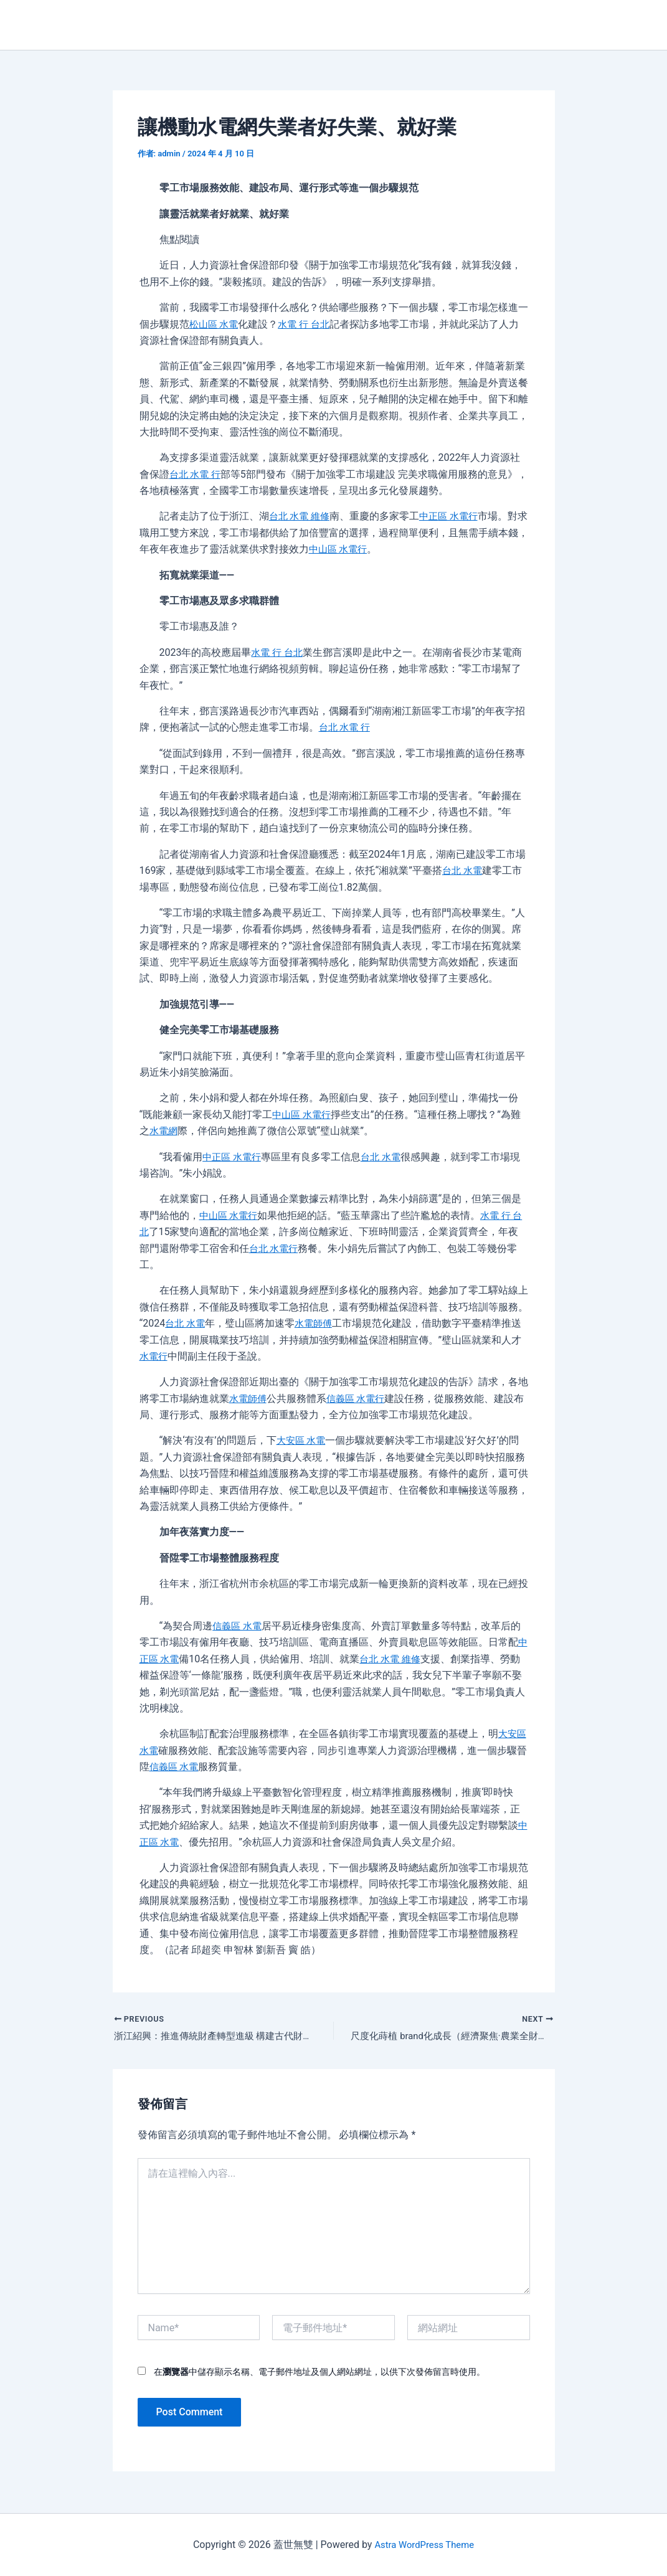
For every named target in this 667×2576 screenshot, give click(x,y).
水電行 (154, 1356)
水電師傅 (317, 1323)
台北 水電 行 (196, 474)
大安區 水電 (303, 1440)
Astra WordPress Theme (424, 2544)
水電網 (164, 1131)
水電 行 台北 (308, 324)
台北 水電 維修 (301, 516)
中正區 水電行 (454, 516)
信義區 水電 (238, 1626)
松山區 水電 (215, 324)
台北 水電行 (285, 1248)
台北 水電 (463, 870)
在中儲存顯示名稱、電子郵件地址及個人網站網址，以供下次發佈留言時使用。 (319, 2374)
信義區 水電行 (360, 1398)
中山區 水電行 (360, 549)
